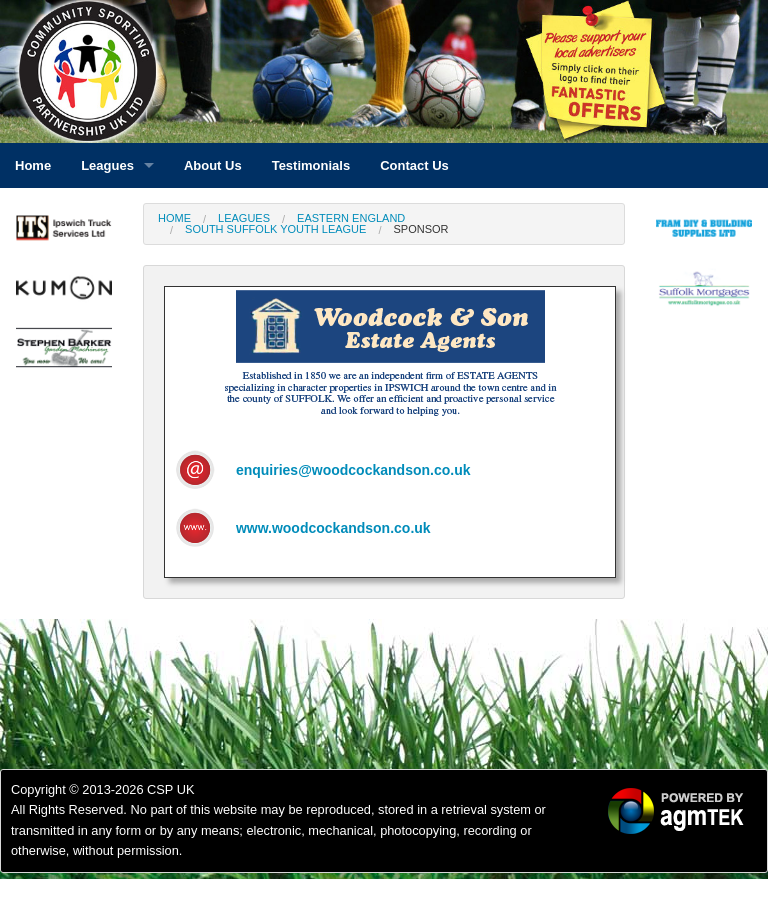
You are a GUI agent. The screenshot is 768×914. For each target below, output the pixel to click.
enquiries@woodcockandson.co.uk (353, 470)
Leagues (244, 218)
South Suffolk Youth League (275, 229)
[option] (64, 233)
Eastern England (351, 218)
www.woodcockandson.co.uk (333, 528)
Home (174, 218)
